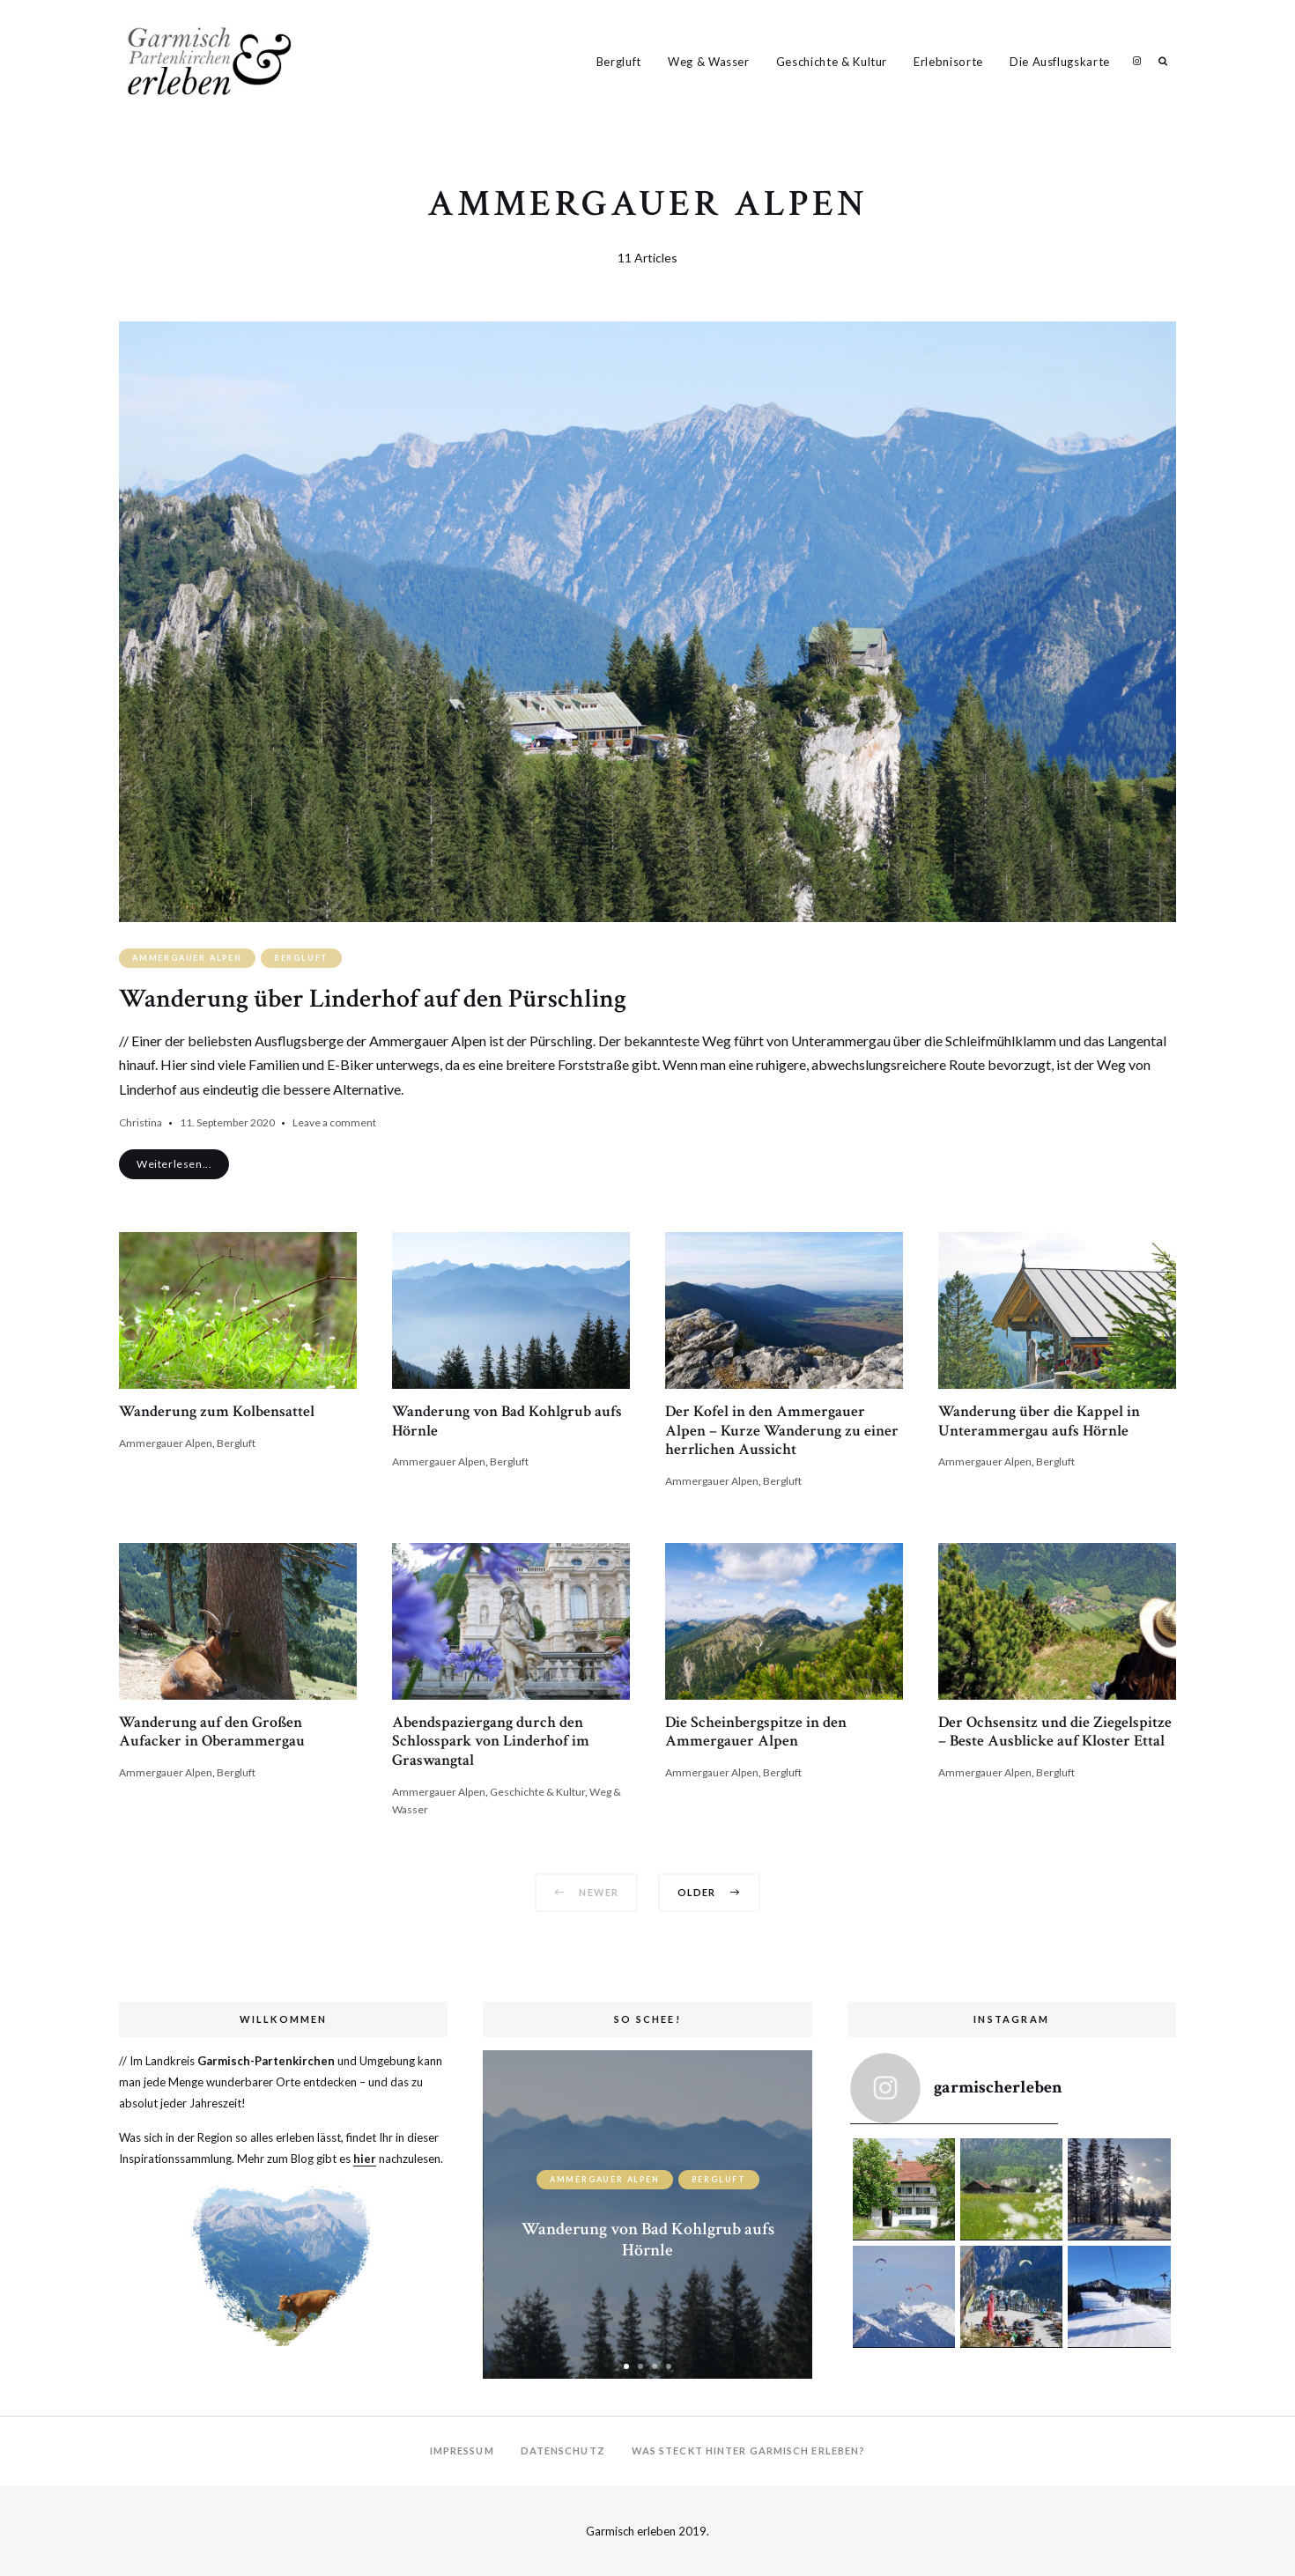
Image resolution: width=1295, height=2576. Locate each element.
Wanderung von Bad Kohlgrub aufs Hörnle (507, 1421)
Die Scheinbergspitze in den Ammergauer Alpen (756, 1732)
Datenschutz (563, 2450)
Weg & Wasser (709, 62)
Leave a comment (334, 1122)
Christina (140, 1122)
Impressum (462, 2450)
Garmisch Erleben (1136, 60)
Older (709, 1891)
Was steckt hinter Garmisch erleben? (749, 2450)
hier (364, 2159)
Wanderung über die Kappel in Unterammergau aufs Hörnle (1039, 1421)
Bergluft (618, 62)
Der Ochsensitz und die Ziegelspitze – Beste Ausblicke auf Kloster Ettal (1055, 1732)
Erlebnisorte (948, 62)
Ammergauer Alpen (187, 958)
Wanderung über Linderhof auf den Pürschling (372, 999)
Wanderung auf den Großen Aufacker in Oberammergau (212, 1732)
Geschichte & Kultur (831, 62)
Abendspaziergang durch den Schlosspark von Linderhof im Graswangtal (490, 1741)
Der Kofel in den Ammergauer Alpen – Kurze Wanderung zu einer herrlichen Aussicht (782, 1430)
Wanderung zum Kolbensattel (216, 1411)
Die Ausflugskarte (1060, 62)
